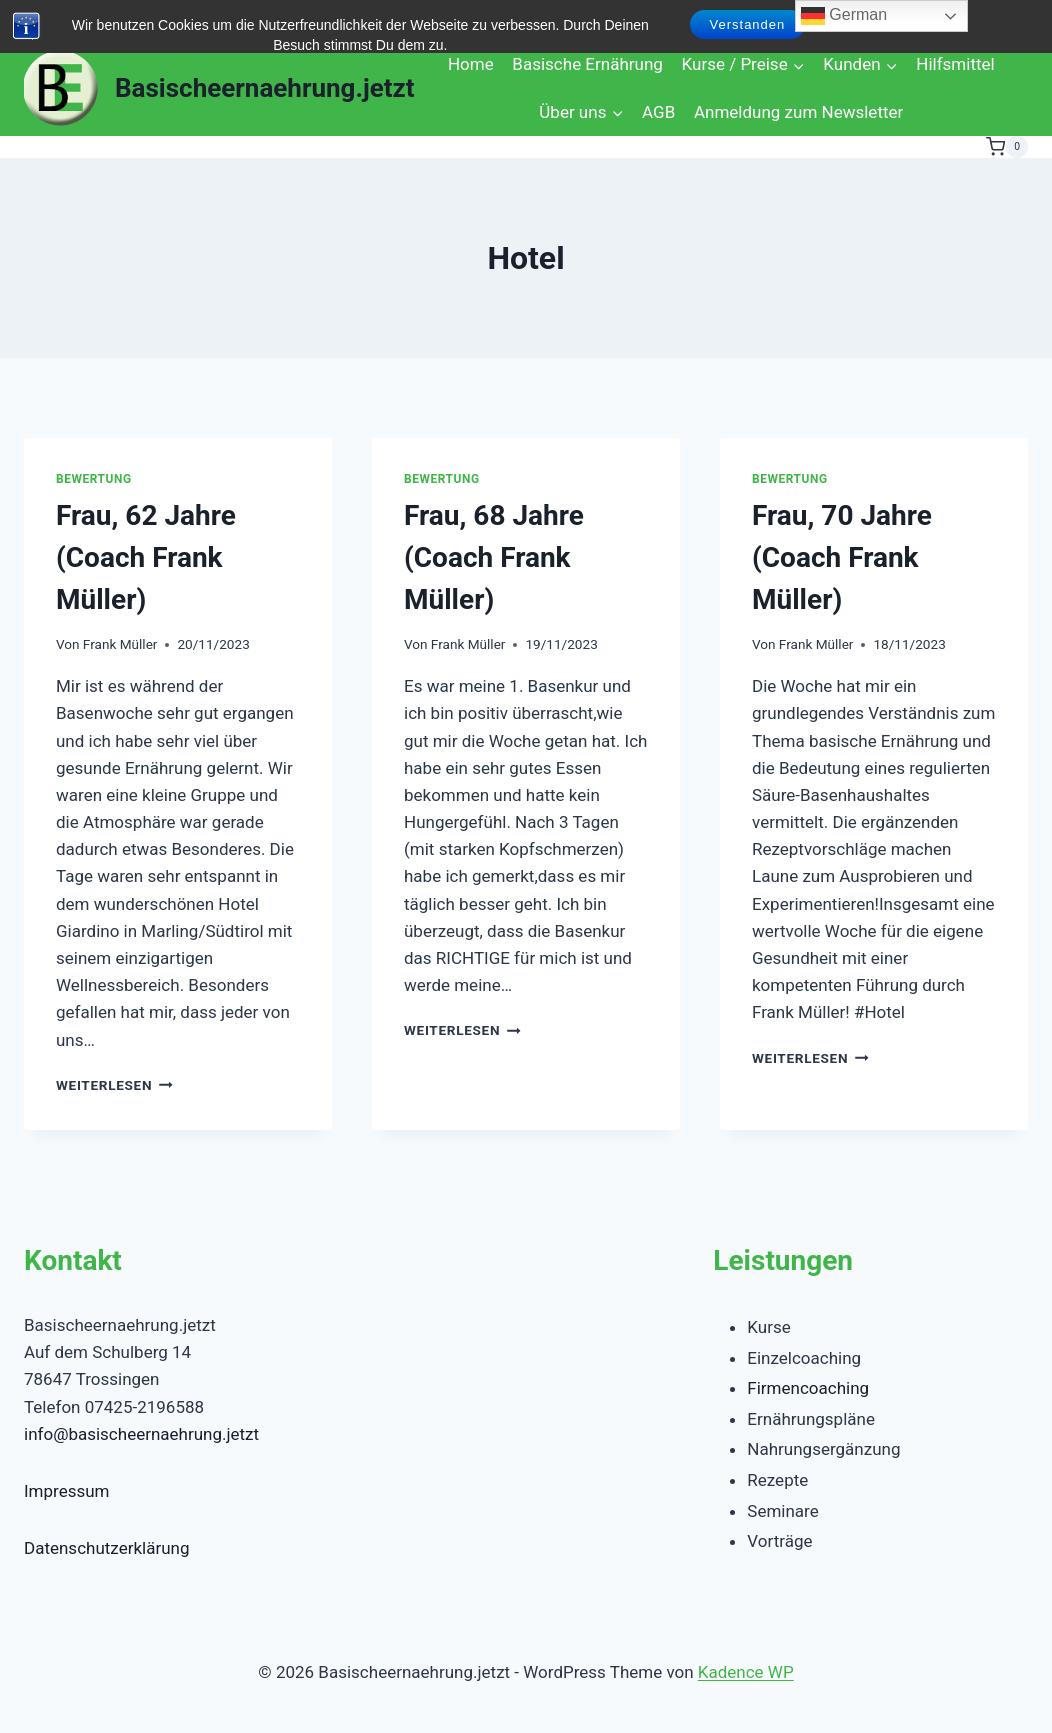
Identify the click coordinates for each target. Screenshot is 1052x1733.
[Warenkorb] (1007, 147)
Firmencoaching (808, 1388)
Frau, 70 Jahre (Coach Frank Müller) (842, 557)
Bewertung (94, 479)
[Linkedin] (137, 20)
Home (471, 64)
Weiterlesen (114, 1085)
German (844, 16)
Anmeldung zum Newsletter (798, 112)
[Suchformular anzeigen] (42, 20)
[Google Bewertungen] (278, 20)
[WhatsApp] (231, 20)
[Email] (184, 20)
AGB (658, 112)
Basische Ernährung (587, 64)
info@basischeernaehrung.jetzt (141, 1434)
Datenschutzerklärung (106, 1548)
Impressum (67, 1491)
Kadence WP (746, 1672)
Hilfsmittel (955, 64)
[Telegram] (325, 20)
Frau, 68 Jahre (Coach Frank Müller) (494, 557)
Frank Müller (120, 644)
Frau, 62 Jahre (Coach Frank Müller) (146, 557)
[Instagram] (90, 20)
